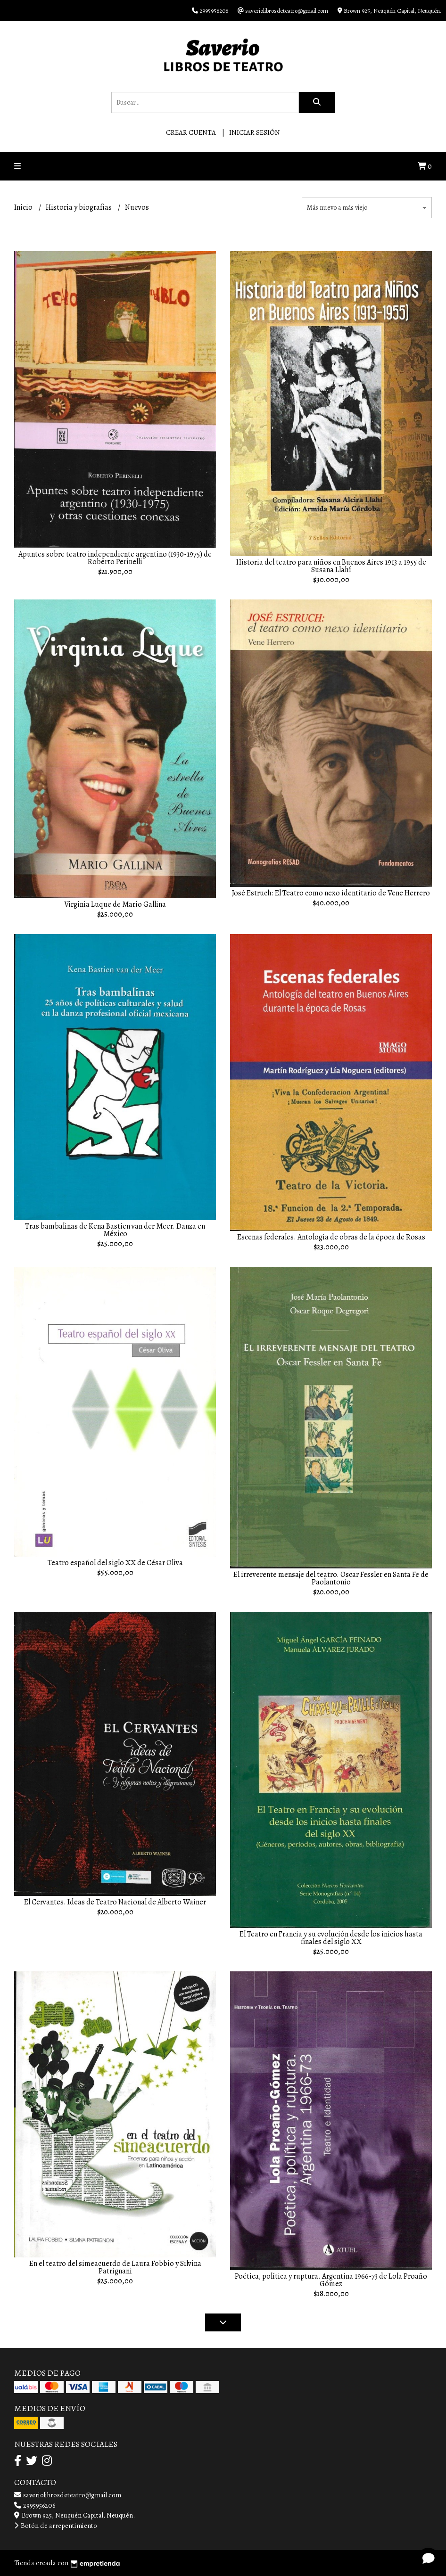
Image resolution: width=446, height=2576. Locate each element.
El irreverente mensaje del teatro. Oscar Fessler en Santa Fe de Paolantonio (331, 1578)
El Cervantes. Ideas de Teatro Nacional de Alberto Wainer (115, 1902)
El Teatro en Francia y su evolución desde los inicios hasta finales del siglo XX (331, 1938)
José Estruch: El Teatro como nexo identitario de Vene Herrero (331, 893)
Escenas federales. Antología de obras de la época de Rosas (331, 1237)
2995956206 (34, 2505)
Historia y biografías (79, 207)
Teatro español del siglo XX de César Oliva (115, 1563)
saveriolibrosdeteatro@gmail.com (67, 2495)
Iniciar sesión (254, 132)
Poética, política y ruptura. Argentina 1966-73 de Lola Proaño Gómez (331, 2280)
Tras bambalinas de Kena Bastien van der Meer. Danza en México (115, 1230)
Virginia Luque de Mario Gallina (115, 904)
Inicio (24, 207)
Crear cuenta (191, 132)
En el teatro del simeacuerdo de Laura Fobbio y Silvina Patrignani (115, 2267)
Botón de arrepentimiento (55, 2525)
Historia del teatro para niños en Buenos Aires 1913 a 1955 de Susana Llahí (331, 566)
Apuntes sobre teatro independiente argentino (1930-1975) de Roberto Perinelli (115, 558)
